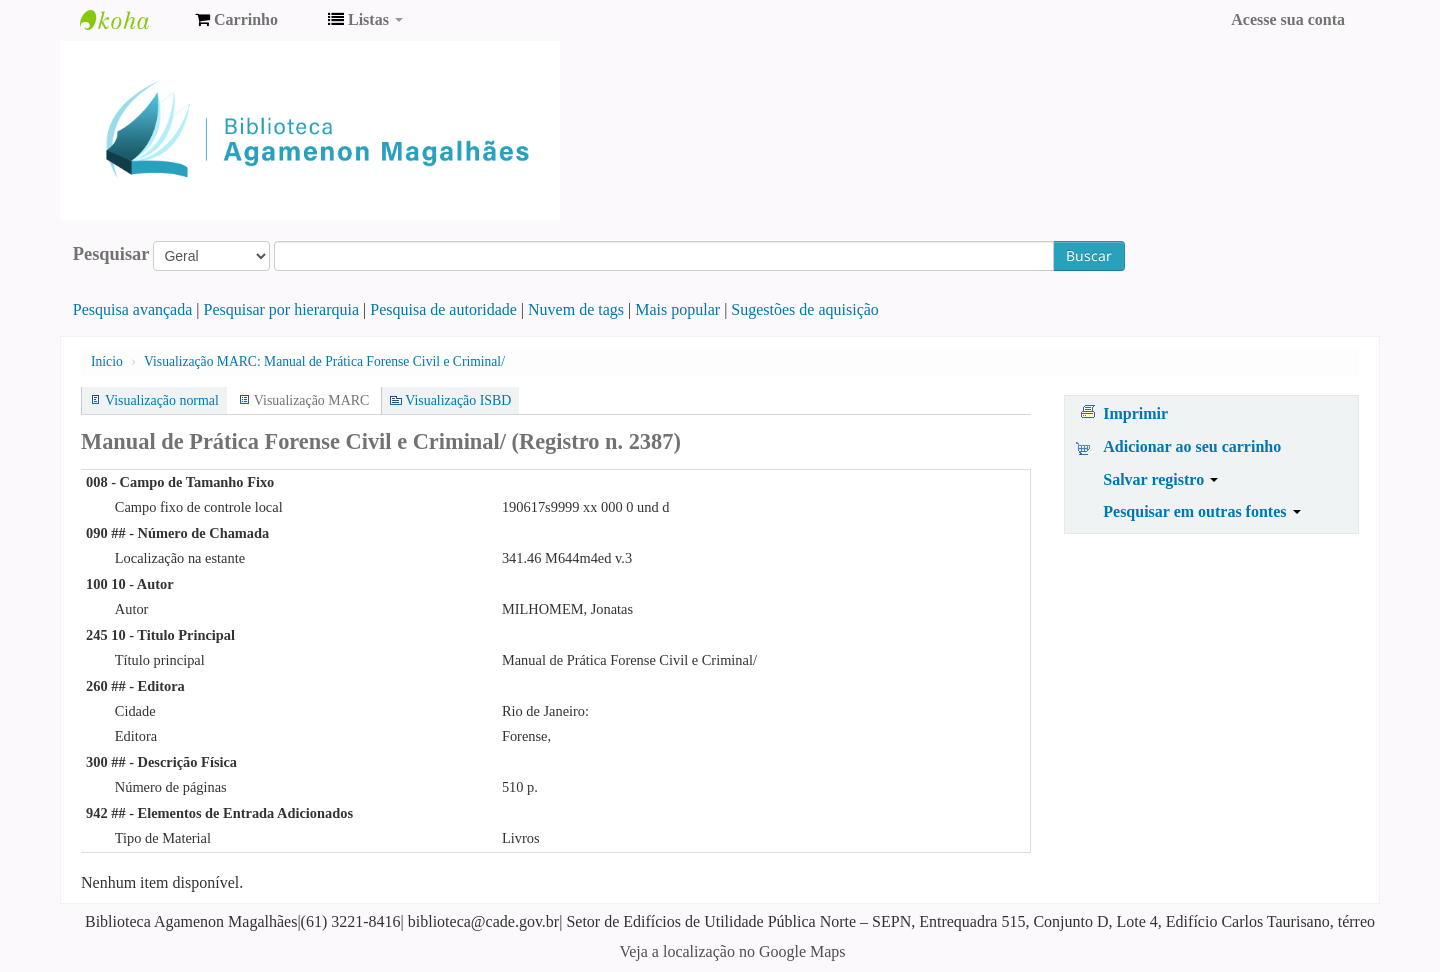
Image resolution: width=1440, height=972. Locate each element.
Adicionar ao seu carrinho (1192, 446)
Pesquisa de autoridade (443, 309)
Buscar (1089, 255)
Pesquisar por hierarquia (282, 309)
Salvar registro (1160, 479)
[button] (236, 20)
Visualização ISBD (458, 400)
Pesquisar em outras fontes (1201, 511)
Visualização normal (162, 400)
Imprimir (1135, 413)
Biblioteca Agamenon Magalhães (130, 20)
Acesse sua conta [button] (1288, 19)
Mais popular (677, 309)
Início (107, 361)
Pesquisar (111, 254)
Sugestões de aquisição (805, 309)
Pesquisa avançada (133, 309)
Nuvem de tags (576, 309)
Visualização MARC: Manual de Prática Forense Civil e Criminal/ (324, 361)
